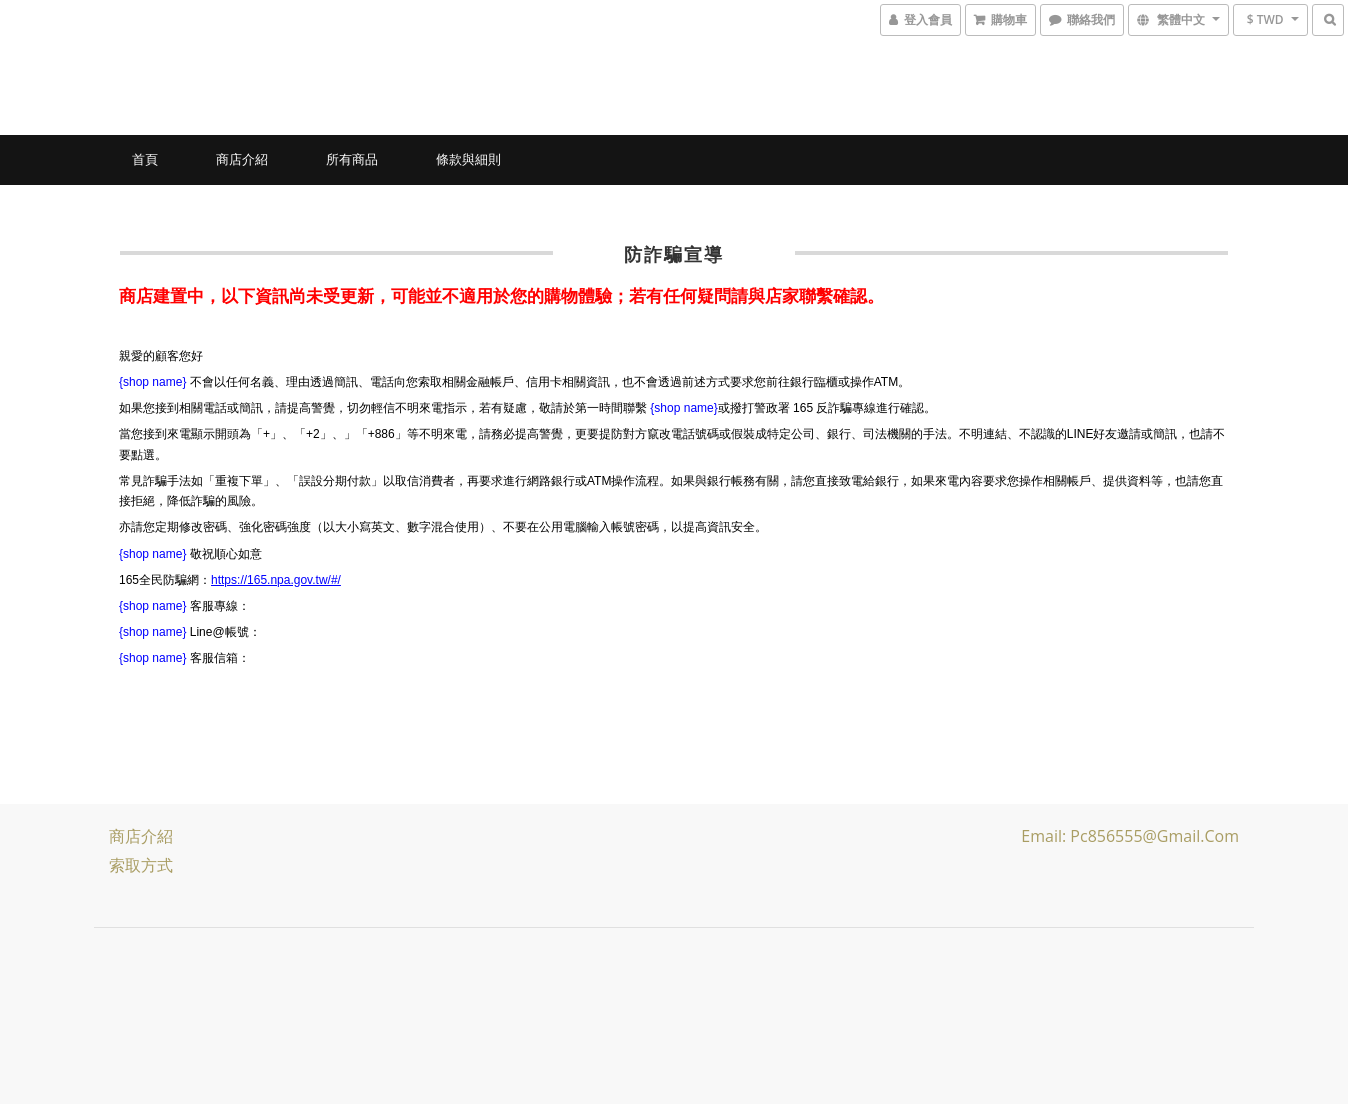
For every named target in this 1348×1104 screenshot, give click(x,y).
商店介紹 (242, 159)
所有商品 (352, 159)
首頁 (145, 159)
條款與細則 (468, 159)
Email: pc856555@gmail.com (1130, 836)
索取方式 (141, 865)
